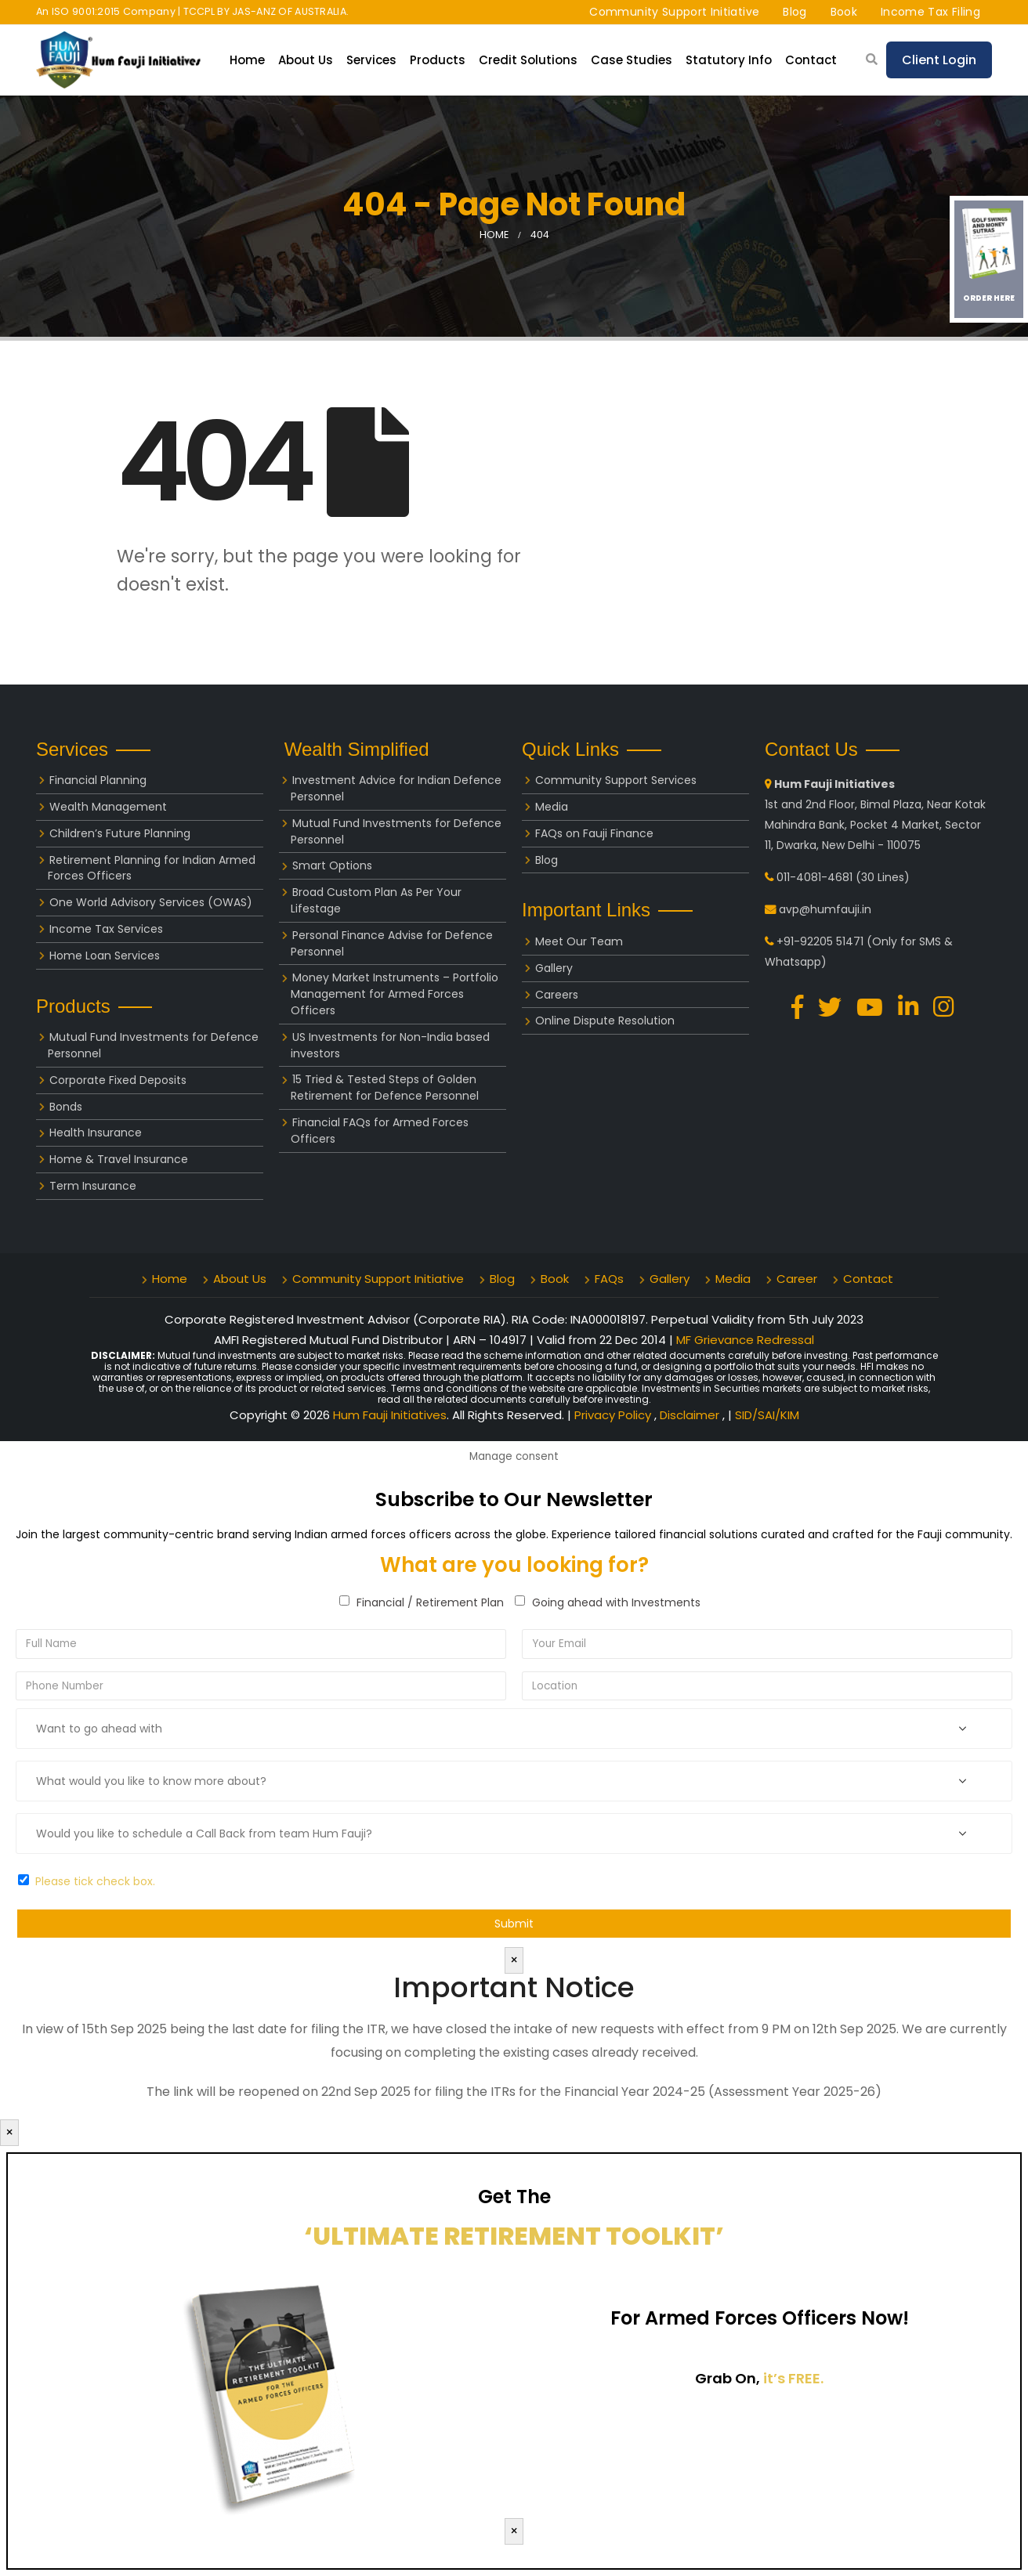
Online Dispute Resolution (605, 1020)
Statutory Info (729, 60)
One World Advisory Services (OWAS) (150, 902)
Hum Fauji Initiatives (390, 1415)
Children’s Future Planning (119, 833)
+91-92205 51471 (819, 941)
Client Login (939, 60)
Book (844, 12)
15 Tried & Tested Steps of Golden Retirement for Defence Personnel (385, 1087)
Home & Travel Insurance (118, 1159)
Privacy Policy (614, 1415)
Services (371, 60)
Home (247, 60)
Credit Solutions (528, 60)
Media (551, 807)
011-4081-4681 (814, 877)
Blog (794, 12)
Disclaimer (691, 1415)
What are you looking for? (514, 1565)
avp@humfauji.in (825, 909)
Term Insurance (92, 1186)
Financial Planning (98, 780)
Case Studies (631, 60)
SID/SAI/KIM (767, 1415)
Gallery (554, 968)
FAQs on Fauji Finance (594, 833)
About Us (305, 60)
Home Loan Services (104, 955)
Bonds (65, 1107)
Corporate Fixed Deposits (117, 1080)
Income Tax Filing (930, 12)
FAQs (609, 1278)
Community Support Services (616, 780)
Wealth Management (108, 807)
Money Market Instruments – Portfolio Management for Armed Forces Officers (394, 994)
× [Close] (514, 1960)
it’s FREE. (793, 2378)
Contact (811, 60)
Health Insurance (95, 1132)
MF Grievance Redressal (745, 1339)
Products (437, 60)
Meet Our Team (579, 941)
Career (796, 1278)
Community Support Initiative (674, 12)
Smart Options (332, 865)
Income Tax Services (106, 929)
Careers (556, 995)
